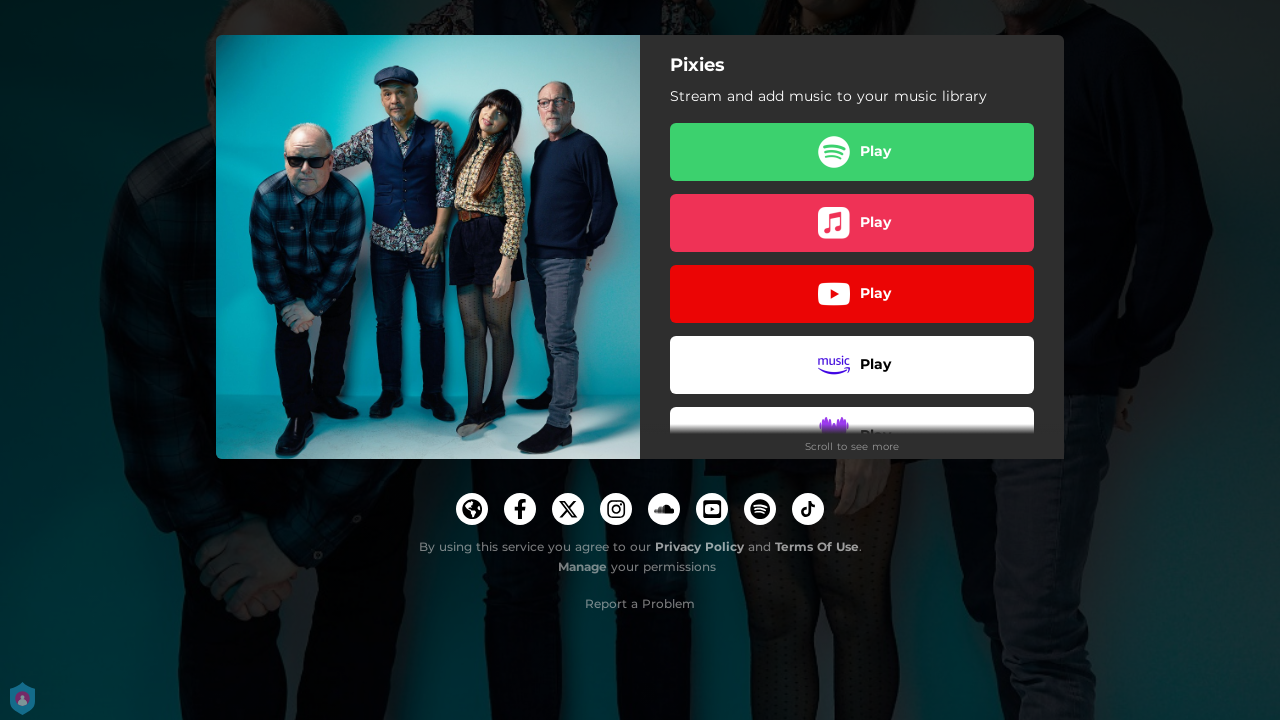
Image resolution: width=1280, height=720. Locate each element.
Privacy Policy (699, 546)
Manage (582, 566)
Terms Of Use (817, 546)
